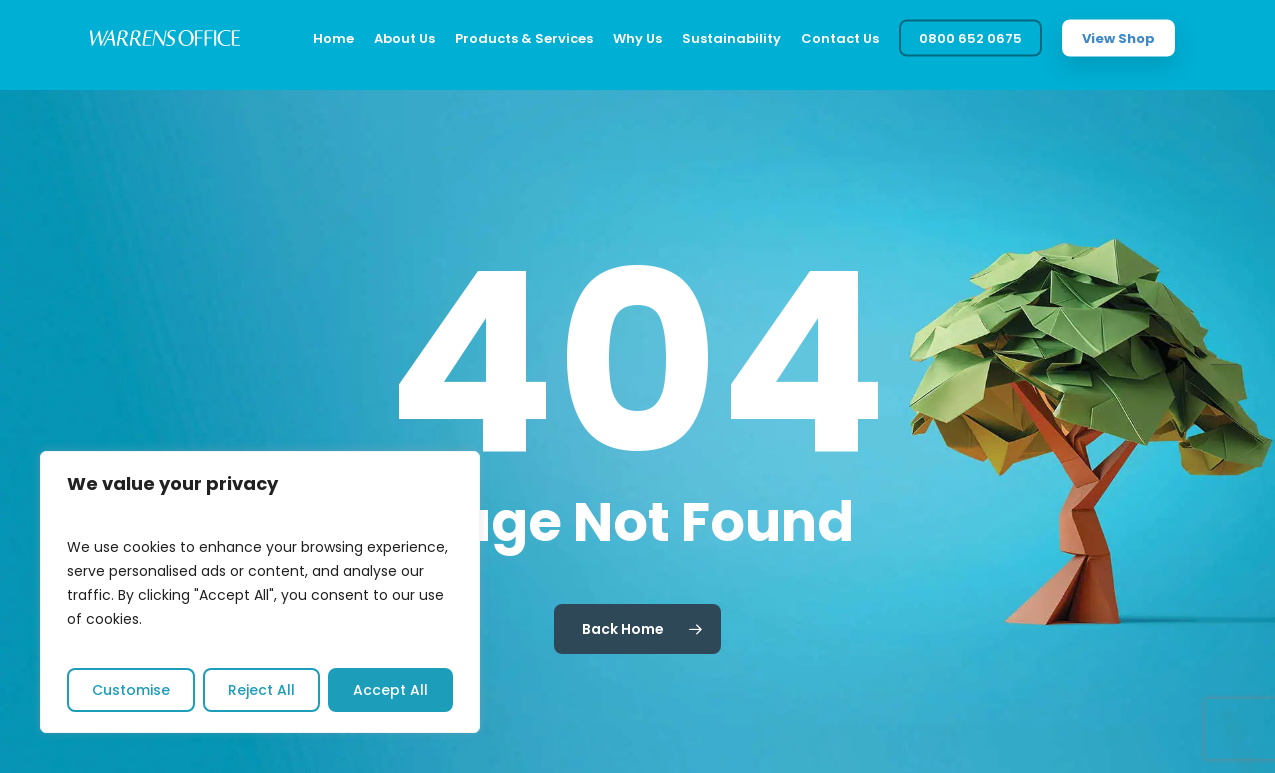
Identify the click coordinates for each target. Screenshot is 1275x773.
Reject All (261, 690)
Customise (131, 690)
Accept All (390, 690)
